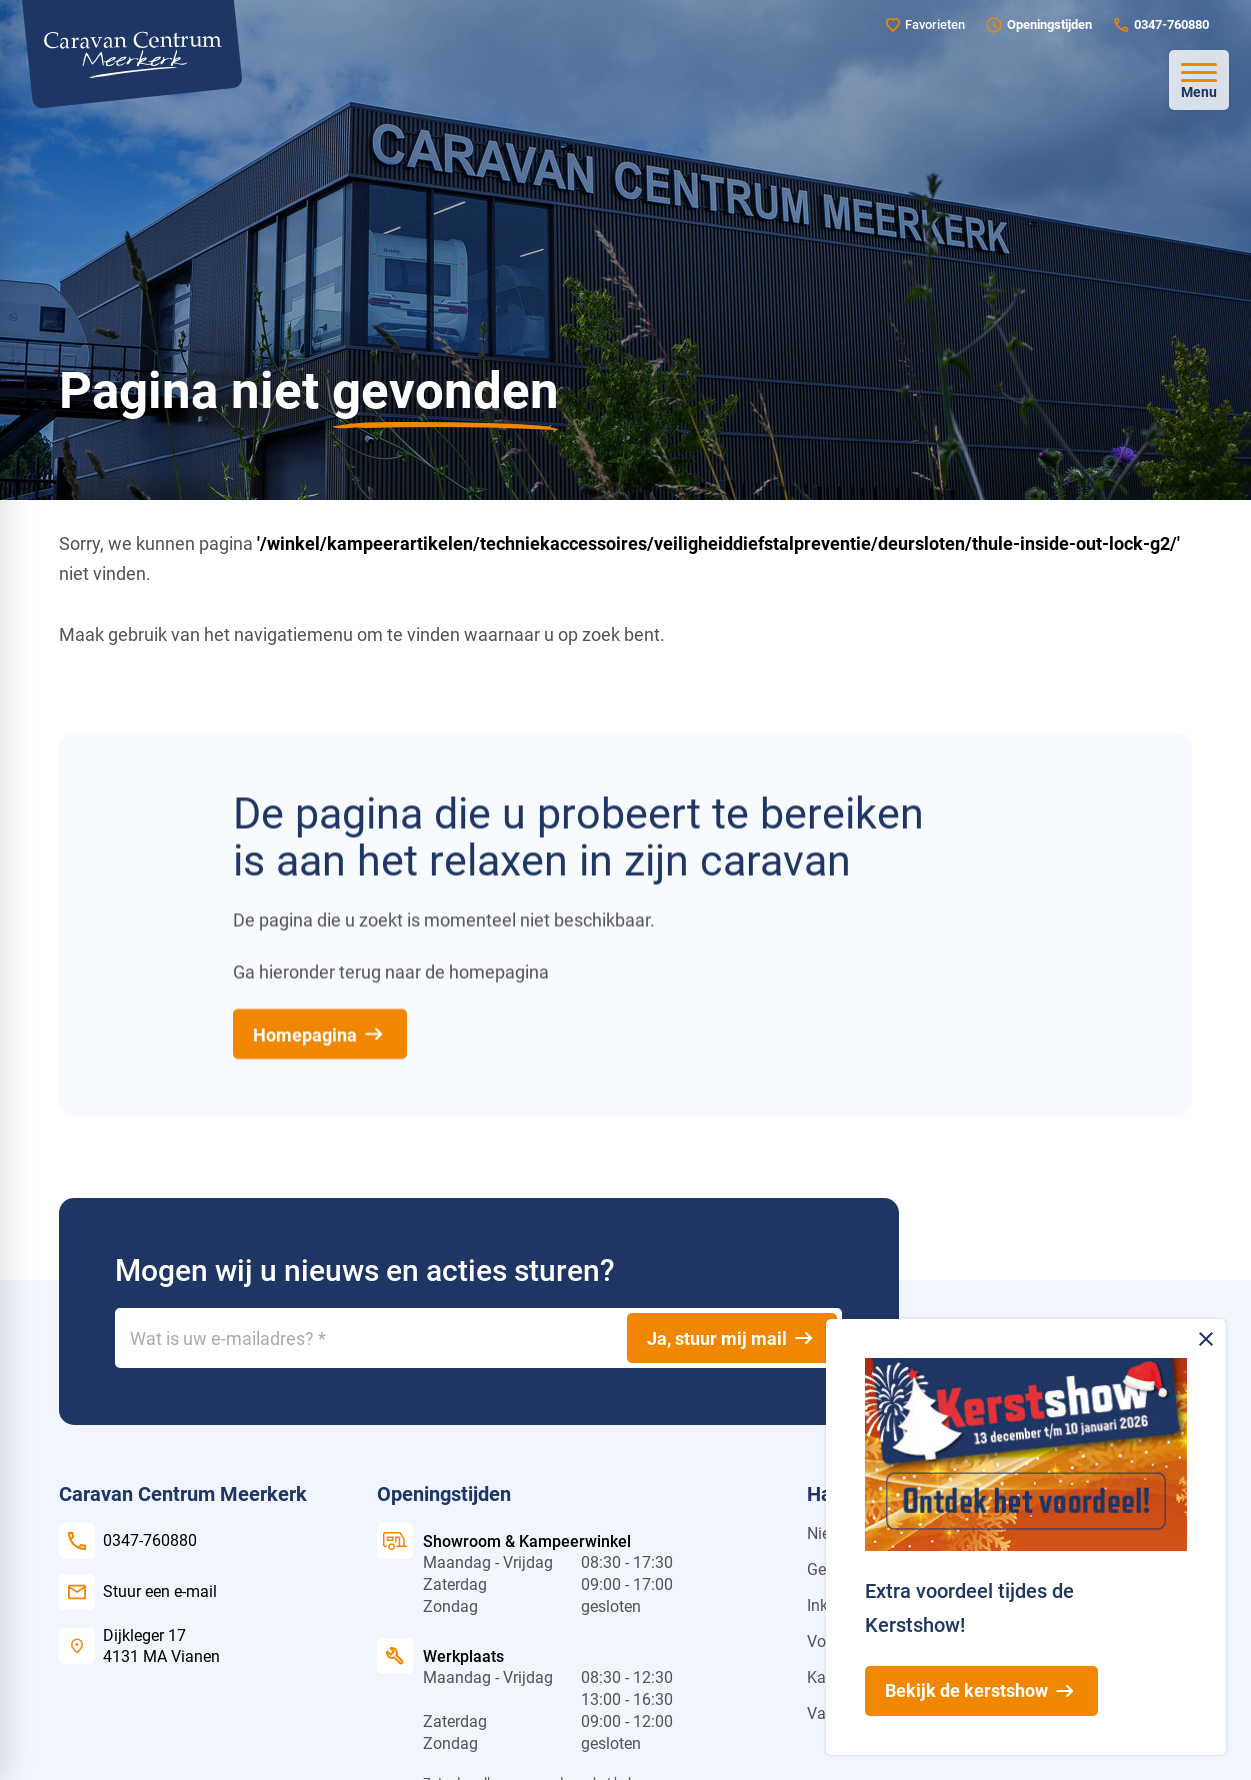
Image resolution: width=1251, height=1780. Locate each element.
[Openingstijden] (1038, 25)
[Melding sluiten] (1206, 1339)
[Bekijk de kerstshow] (981, 1691)
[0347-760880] (1160, 25)
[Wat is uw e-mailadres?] (478, 1338)
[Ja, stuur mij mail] (732, 1338)
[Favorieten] (925, 24)
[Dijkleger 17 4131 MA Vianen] (139, 1646)
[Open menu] (1199, 80)
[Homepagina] (319, 1034)
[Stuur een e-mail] (138, 1592)
